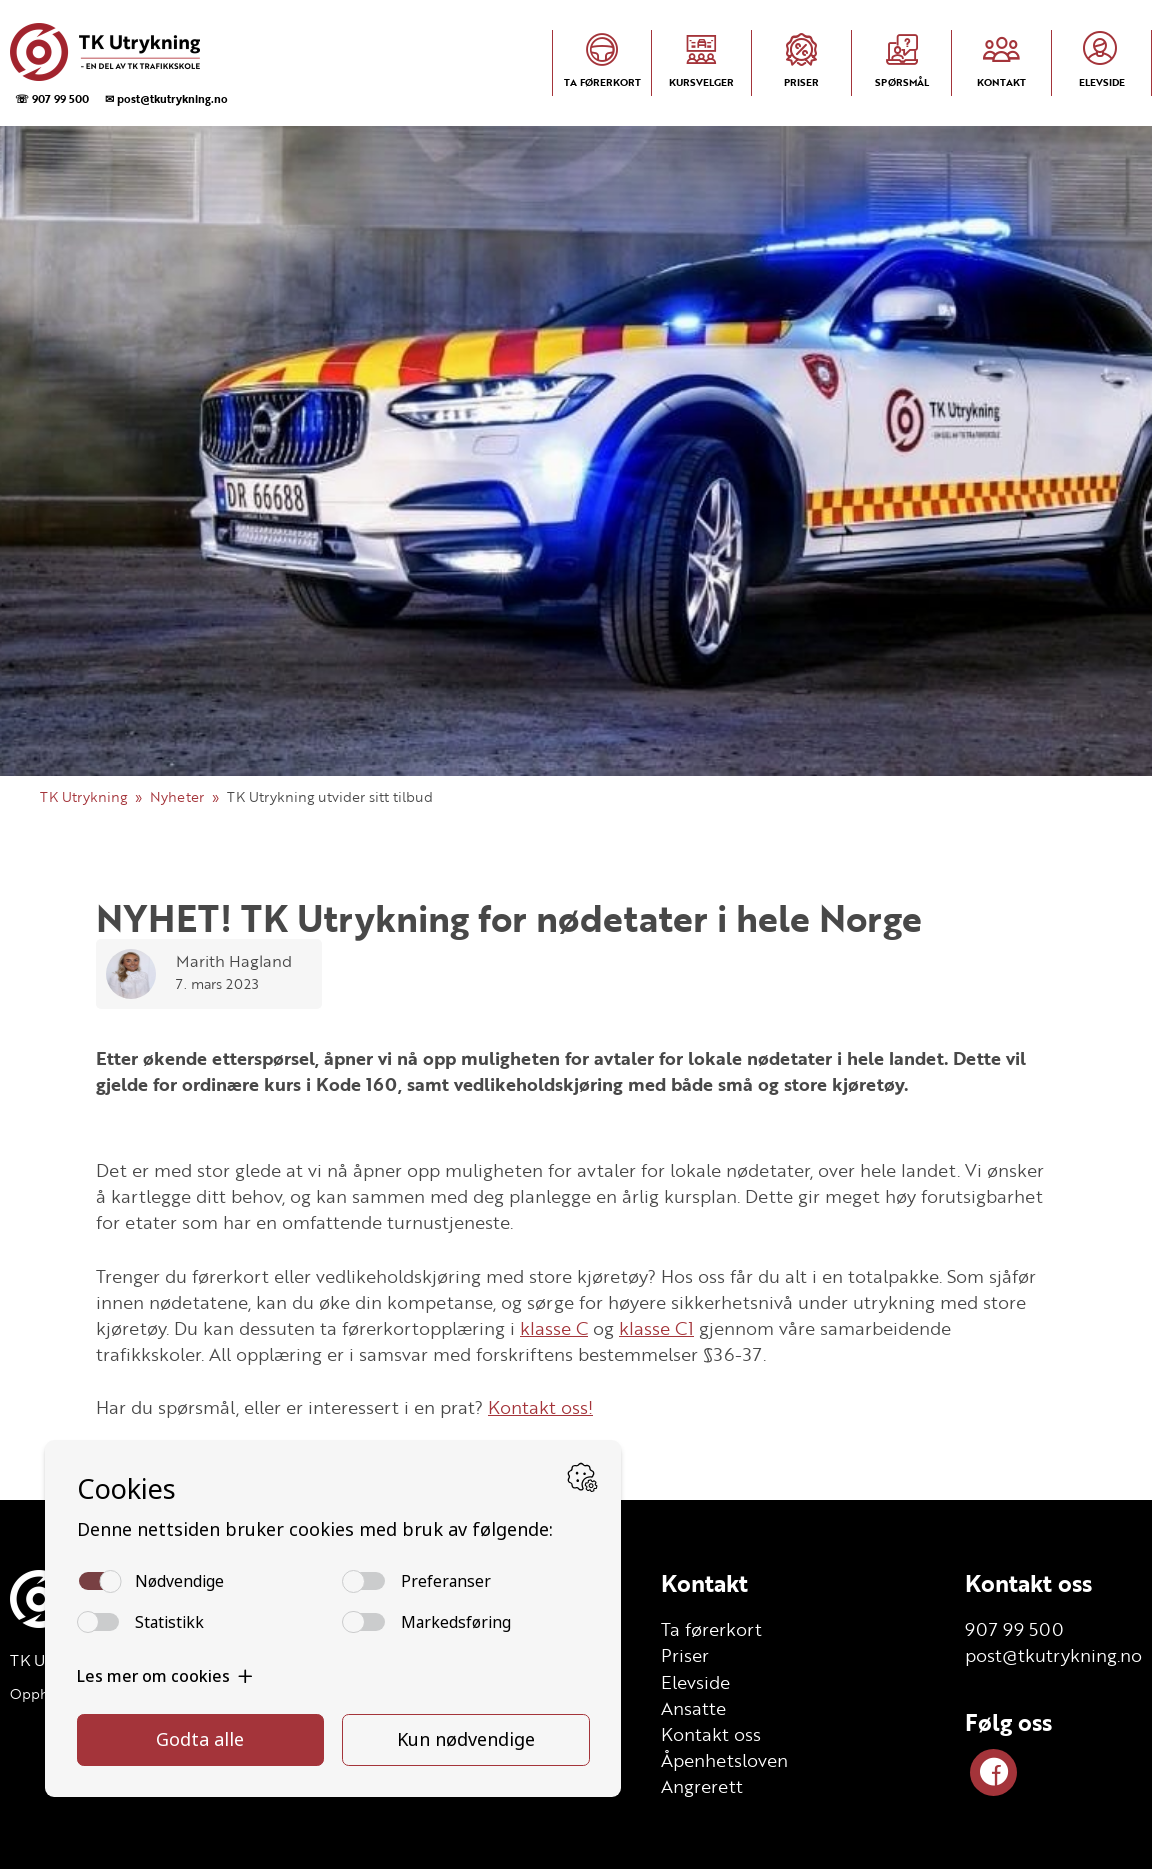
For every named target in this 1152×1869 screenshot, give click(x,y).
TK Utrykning (83, 796)
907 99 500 (1014, 1629)
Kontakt (704, 1583)
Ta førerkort (711, 1629)
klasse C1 (656, 1328)
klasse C (554, 1328)
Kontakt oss (711, 1734)
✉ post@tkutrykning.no (166, 98)
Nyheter (177, 796)
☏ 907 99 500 (52, 98)
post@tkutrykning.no (1053, 1655)
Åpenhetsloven (724, 1760)
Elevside (695, 1682)
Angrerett (702, 1786)
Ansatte (693, 1708)
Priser (685, 1655)
